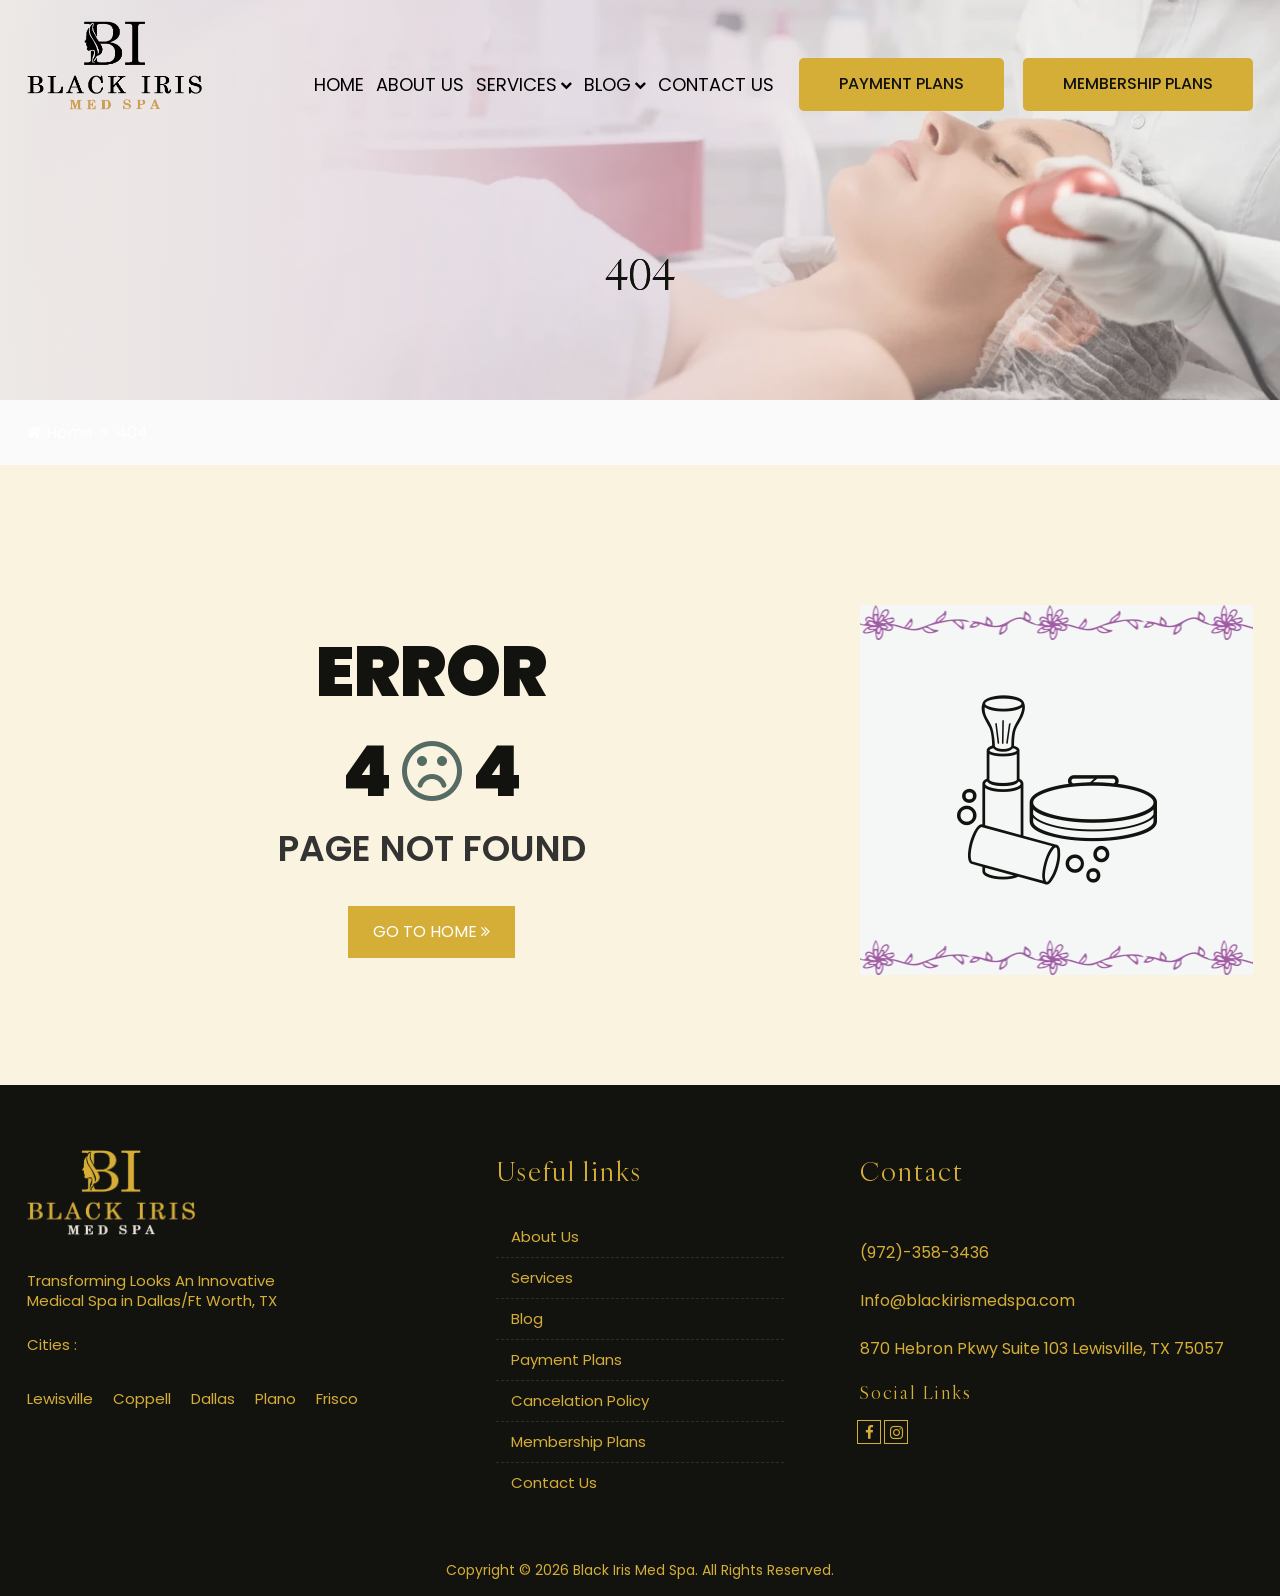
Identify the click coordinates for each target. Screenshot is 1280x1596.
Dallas (213, 1398)
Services (524, 84)
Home (339, 84)
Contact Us (716, 84)
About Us (420, 84)
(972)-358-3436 (924, 1252)
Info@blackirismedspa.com (967, 1300)
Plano (275, 1398)
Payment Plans (566, 1359)
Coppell (142, 1398)
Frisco (337, 1398)
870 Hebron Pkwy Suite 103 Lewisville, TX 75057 (1042, 1348)
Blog (615, 84)
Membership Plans (578, 1441)
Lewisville (60, 1398)
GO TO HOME (431, 931)
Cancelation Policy (580, 1400)
